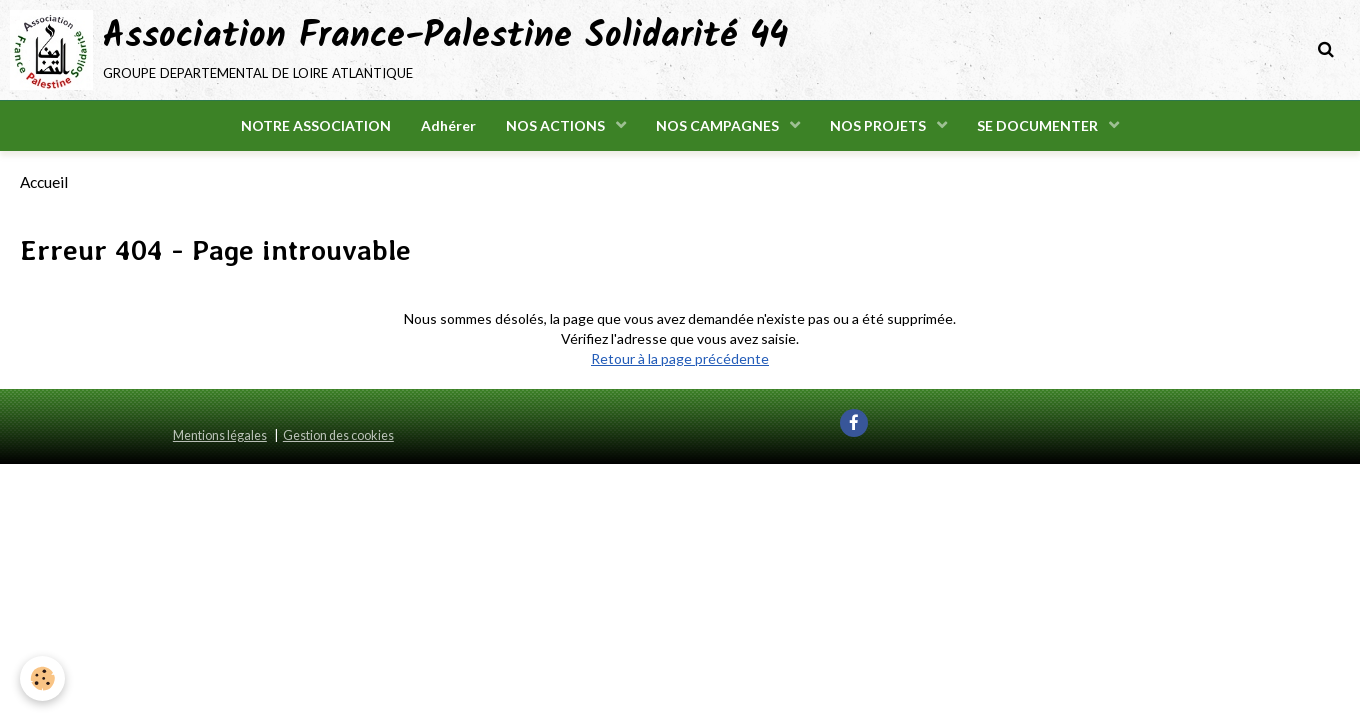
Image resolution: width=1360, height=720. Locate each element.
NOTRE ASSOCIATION (316, 125)
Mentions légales (220, 435)
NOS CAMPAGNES (719, 125)
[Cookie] (42, 678)
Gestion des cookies (338, 435)
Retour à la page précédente (680, 358)
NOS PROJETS (879, 125)
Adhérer (448, 125)
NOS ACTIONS (557, 125)
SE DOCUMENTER (1039, 125)
